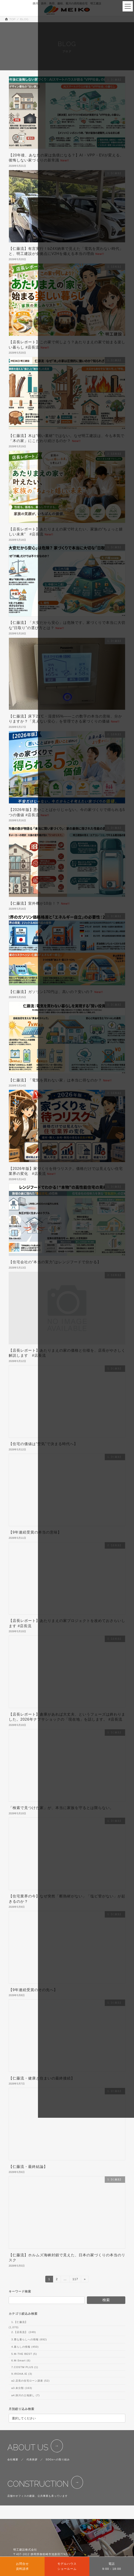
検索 (106, 2300)
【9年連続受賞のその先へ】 (33, 1990)
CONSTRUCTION (37, 2484)
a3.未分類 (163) (21, 2388)
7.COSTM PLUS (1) (24, 2367)
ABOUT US (27, 2447)
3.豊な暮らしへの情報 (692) (29, 2339)
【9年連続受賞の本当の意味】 (35, 1532)
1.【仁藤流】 (19, 2322)
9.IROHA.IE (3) (21, 2373)
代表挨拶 (32, 2459)
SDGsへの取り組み (58, 2459)
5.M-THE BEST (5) (24, 2353)
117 (75, 2279)
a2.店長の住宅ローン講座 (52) (30, 2380)
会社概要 (12, 2459)
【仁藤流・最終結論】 (28, 2167)
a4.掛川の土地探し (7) (25, 2395)
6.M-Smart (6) (20, 2360)
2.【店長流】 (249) (23, 2332)
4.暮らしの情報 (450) (25, 2346)
